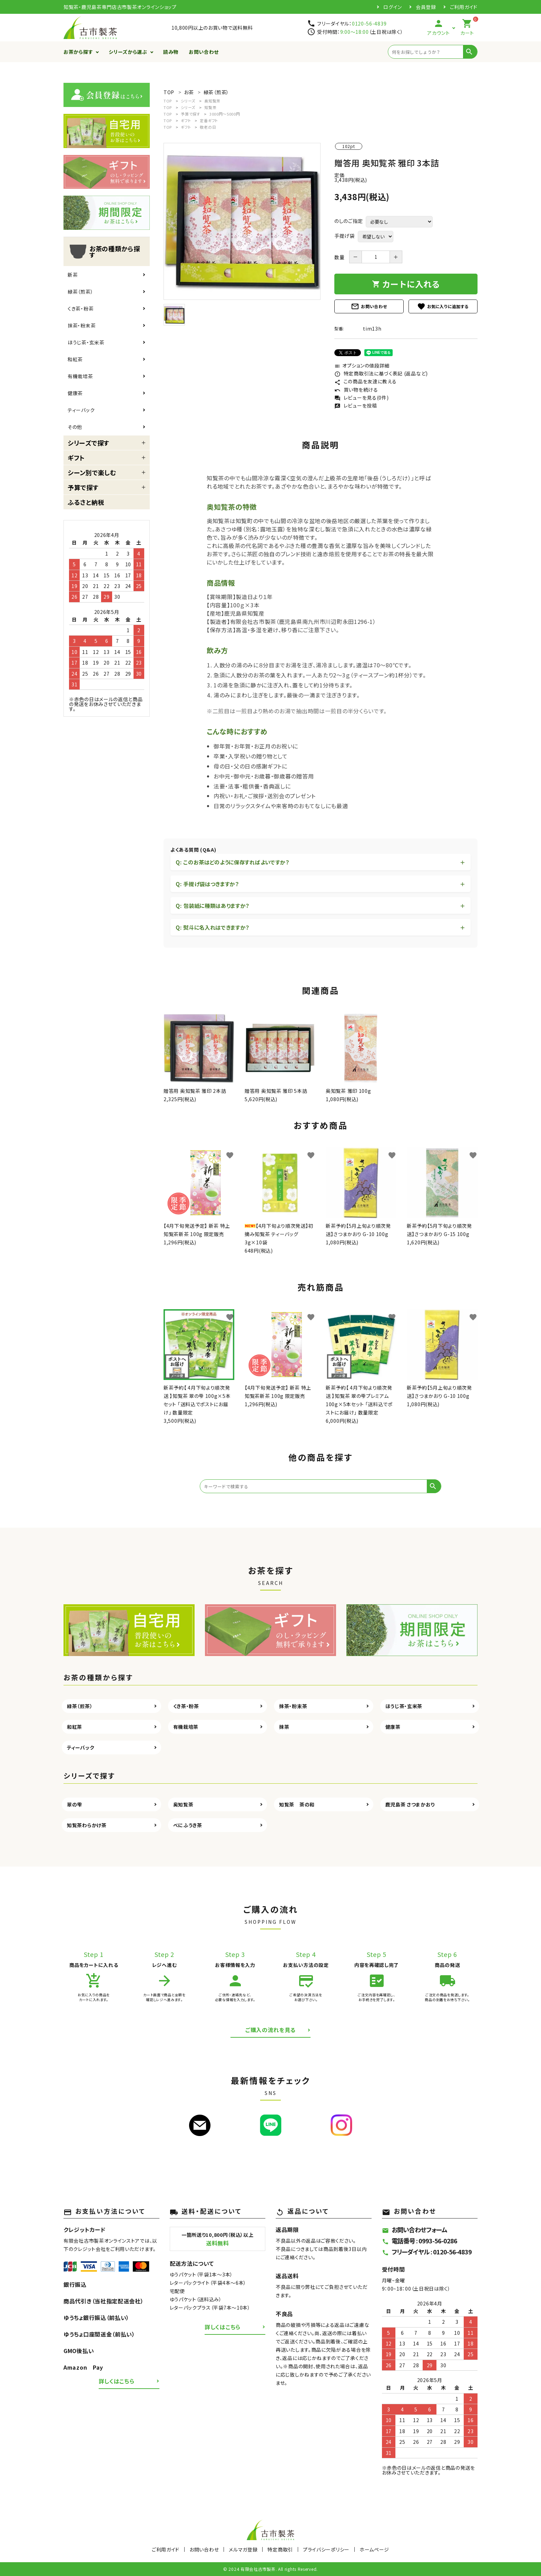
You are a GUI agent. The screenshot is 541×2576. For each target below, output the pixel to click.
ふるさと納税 (86, 502)
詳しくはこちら (117, 2381)
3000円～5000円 (224, 114)
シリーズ (188, 101)
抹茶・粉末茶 (82, 325)
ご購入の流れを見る (270, 2030)
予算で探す (83, 487)
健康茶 (75, 393)
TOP (168, 101)
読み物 (170, 51)
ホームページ (374, 2549)
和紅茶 (75, 359)
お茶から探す (78, 51)
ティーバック (81, 410)
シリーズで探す (88, 442)
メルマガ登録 (243, 2549)
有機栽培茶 (80, 376)
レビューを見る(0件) (361, 397)
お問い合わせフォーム (414, 2229)
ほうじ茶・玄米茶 (86, 342)
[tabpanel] (242, 221)
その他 (75, 426)
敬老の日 (208, 127)
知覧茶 (210, 107)
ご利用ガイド (464, 6)
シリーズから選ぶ (128, 51)
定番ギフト (209, 120)
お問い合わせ (204, 51)
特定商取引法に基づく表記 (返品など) (381, 373)
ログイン (392, 6)
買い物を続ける (356, 389)
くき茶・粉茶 (81, 308)
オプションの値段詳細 (362, 365)
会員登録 (426, 6)
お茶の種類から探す (104, 251)
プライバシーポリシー (326, 2549)
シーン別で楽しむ (92, 472)
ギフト (76, 457)
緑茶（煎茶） (80, 291)
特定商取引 (280, 2549)
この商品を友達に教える (365, 381)
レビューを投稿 (355, 405)
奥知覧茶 (212, 101)
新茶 (73, 274)
